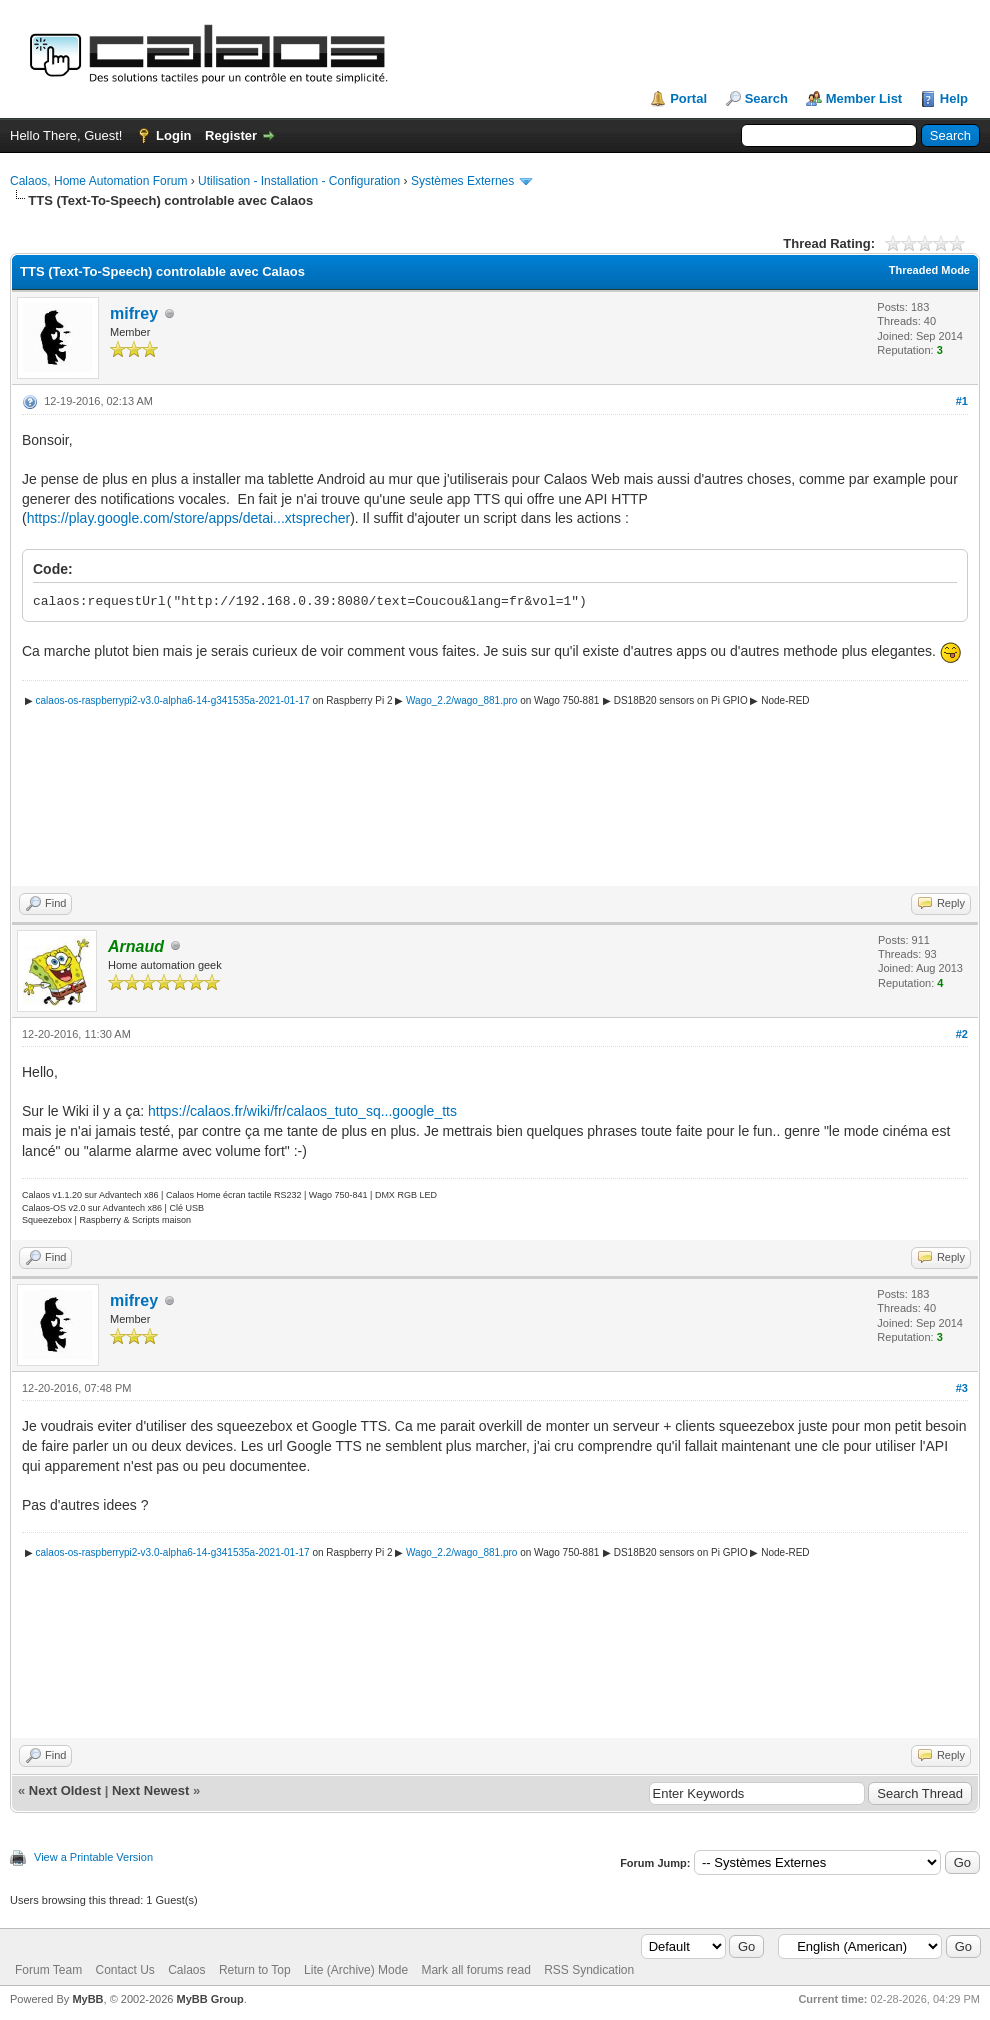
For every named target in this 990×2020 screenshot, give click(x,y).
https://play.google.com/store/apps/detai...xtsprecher (188, 518)
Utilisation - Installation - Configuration (299, 181)
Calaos (186, 1970)
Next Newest (150, 1790)
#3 (962, 1388)
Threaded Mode (929, 270)
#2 (962, 1034)
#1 (962, 401)
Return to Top (255, 1970)
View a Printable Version (93, 1857)
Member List (864, 98)
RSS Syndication (589, 1970)
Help (954, 98)
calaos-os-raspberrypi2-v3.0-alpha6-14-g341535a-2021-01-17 (173, 700)
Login (173, 135)
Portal (688, 98)
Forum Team (48, 1970)
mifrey (134, 313)
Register (231, 135)
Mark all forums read (475, 1970)
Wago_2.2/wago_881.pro (461, 700)
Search (766, 98)
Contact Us (124, 1970)
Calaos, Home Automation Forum (98, 181)
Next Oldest (65, 1790)
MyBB (87, 1999)
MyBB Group (209, 1999)
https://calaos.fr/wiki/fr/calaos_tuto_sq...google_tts (302, 1111)
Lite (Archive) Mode (356, 1970)
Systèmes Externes (462, 181)
